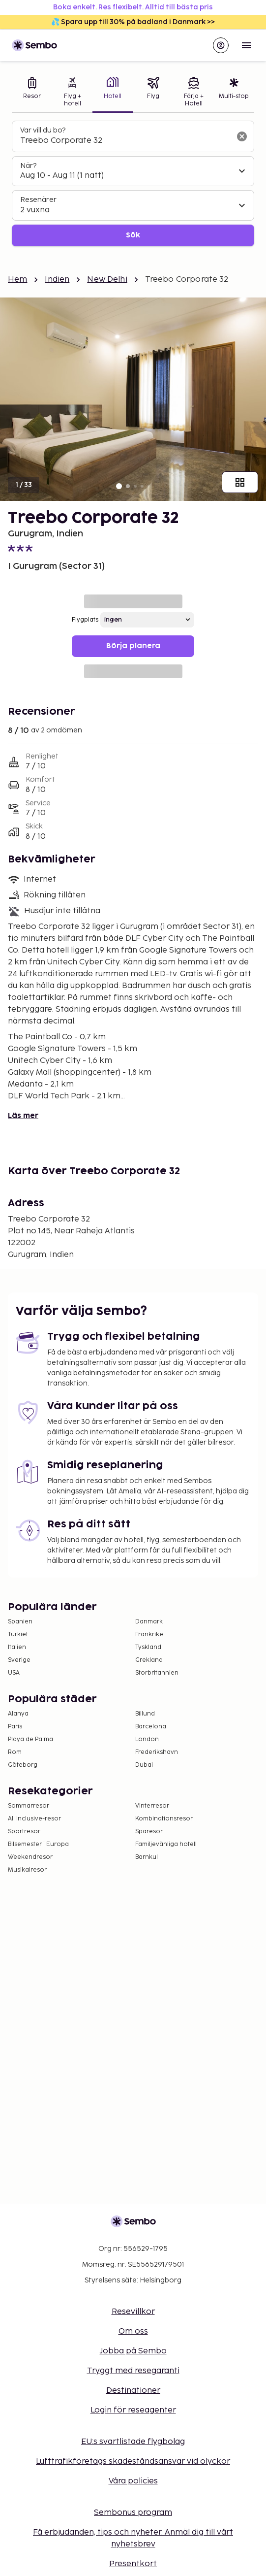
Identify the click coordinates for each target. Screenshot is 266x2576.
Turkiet (18, 1634)
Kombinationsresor (164, 1818)
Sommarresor (28, 1806)
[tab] (32, 93)
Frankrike (149, 1634)
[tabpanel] (133, 183)
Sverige (19, 1660)
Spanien (20, 1621)
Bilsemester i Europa (38, 1844)
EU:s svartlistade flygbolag (133, 2441)
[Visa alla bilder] (240, 482)
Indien (57, 279)
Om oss (133, 2331)
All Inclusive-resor (34, 1818)
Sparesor (149, 1831)
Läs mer (23, 1116)
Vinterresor (152, 1806)
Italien (17, 1647)
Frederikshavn (156, 1752)
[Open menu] (246, 45)
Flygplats (85, 620)
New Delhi (107, 279)
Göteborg (22, 1765)
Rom (15, 1752)
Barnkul (146, 1857)
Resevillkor (133, 2311)
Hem (17, 279)
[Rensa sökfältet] (242, 136)
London (147, 1739)
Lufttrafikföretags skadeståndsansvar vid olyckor (133, 2461)
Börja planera (133, 646)
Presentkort (133, 2564)
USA (14, 1673)
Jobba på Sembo (133, 2351)
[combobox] (125, 141)
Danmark (149, 1621)
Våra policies (133, 2481)
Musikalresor (27, 1870)
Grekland (149, 1660)
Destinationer (133, 2390)
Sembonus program (133, 2512)
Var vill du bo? (42, 130)
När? (28, 166)
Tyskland (148, 1647)
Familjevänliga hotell (166, 1844)
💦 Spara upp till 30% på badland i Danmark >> (133, 22)
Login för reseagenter (133, 2410)
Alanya (18, 1713)
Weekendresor (30, 1857)
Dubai (144, 1765)
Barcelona (150, 1726)
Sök (133, 235)
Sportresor (24, 1831)
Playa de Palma (30, 1739)
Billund (145, 1713)
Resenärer (38, 200)
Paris (15, 1726)
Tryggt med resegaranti (133, 2371)
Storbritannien (156, 1673)
